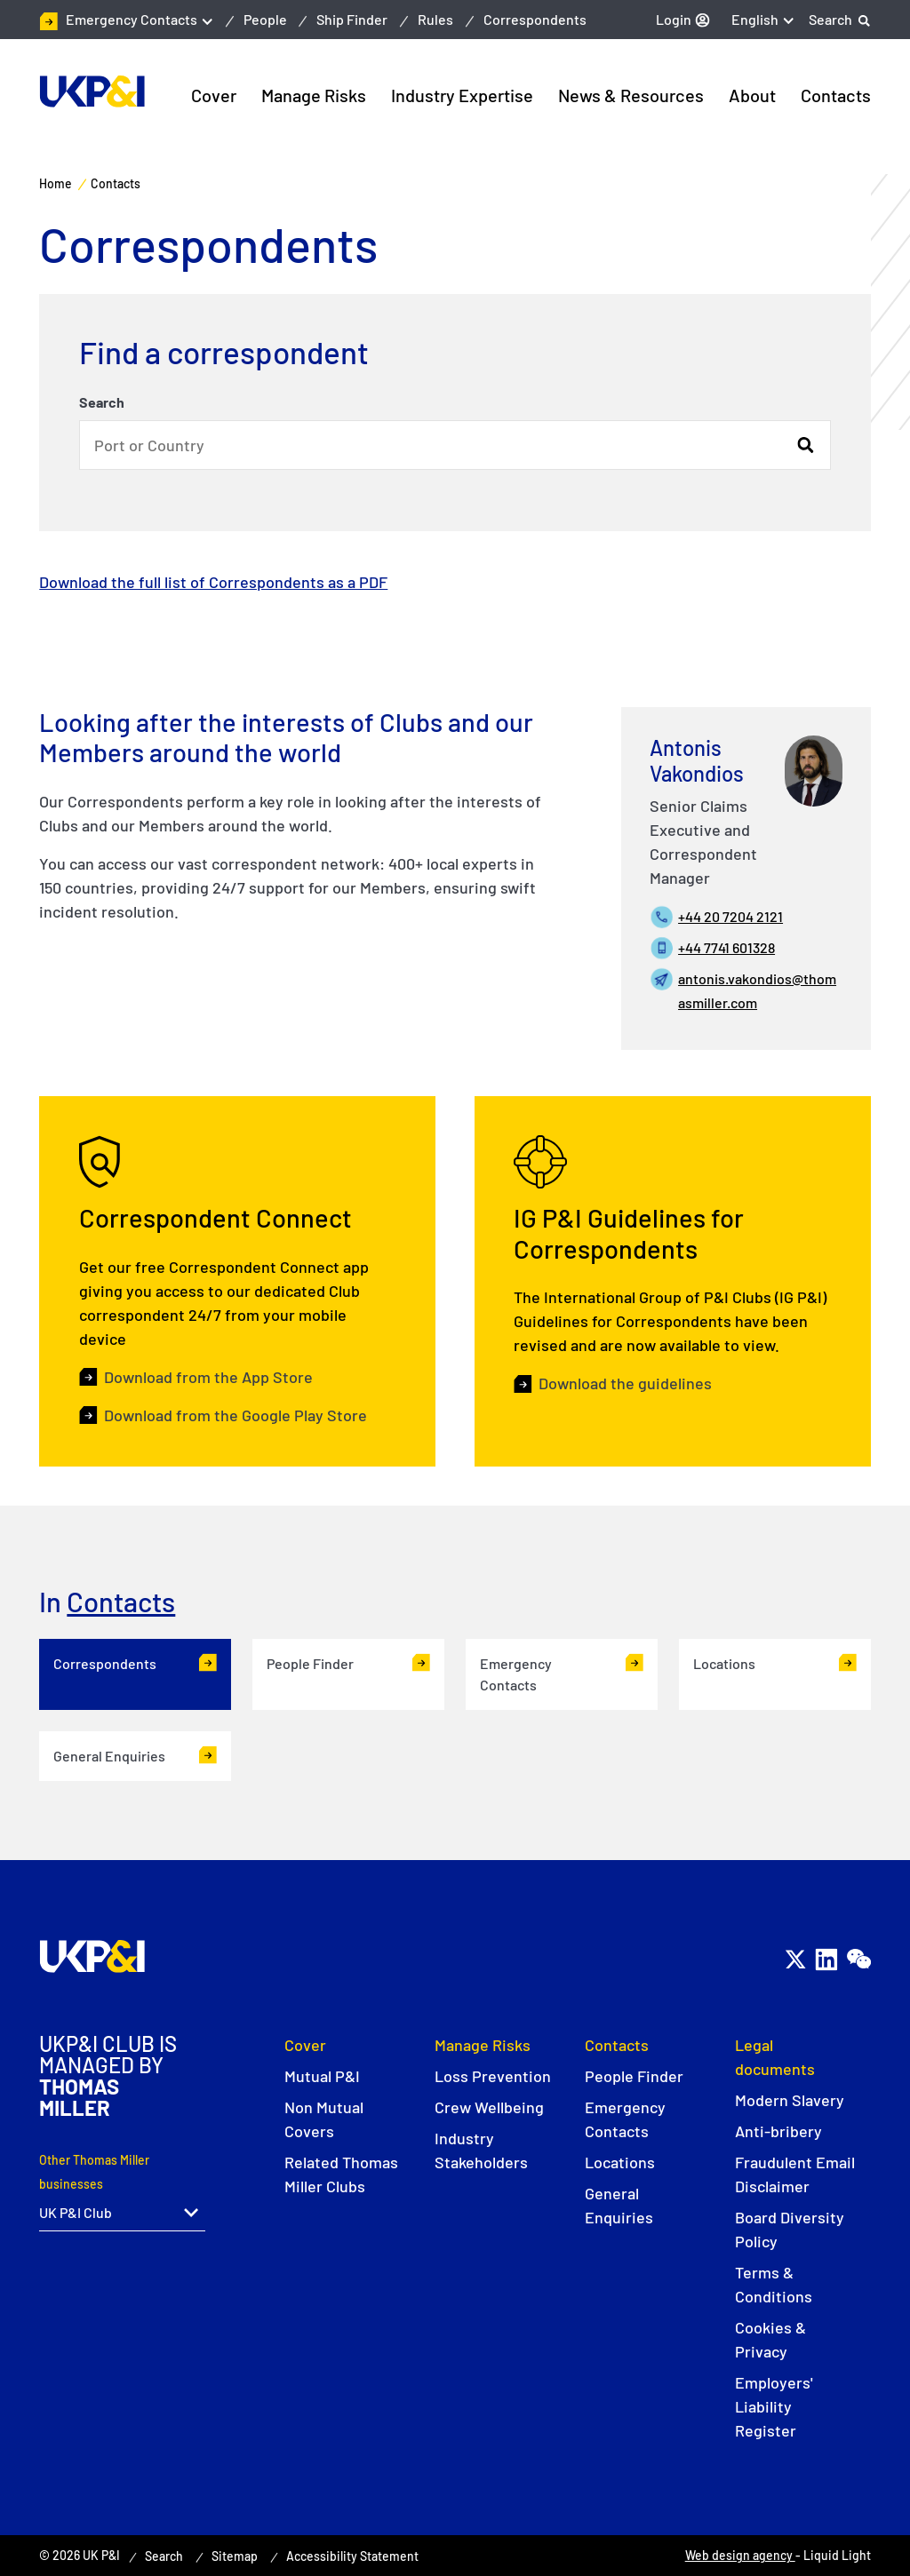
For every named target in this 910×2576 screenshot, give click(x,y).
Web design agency (740, 2555)
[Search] (840, 19)
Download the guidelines (625, 1391)
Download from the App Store (208, 1381)
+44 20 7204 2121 (730, 916)
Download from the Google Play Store (235, 1419)
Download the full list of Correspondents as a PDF (213, 582)
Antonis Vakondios (697, 760)
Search (101, 402)
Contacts (121, 1601)
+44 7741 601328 (726, 947)
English (754, 19)
